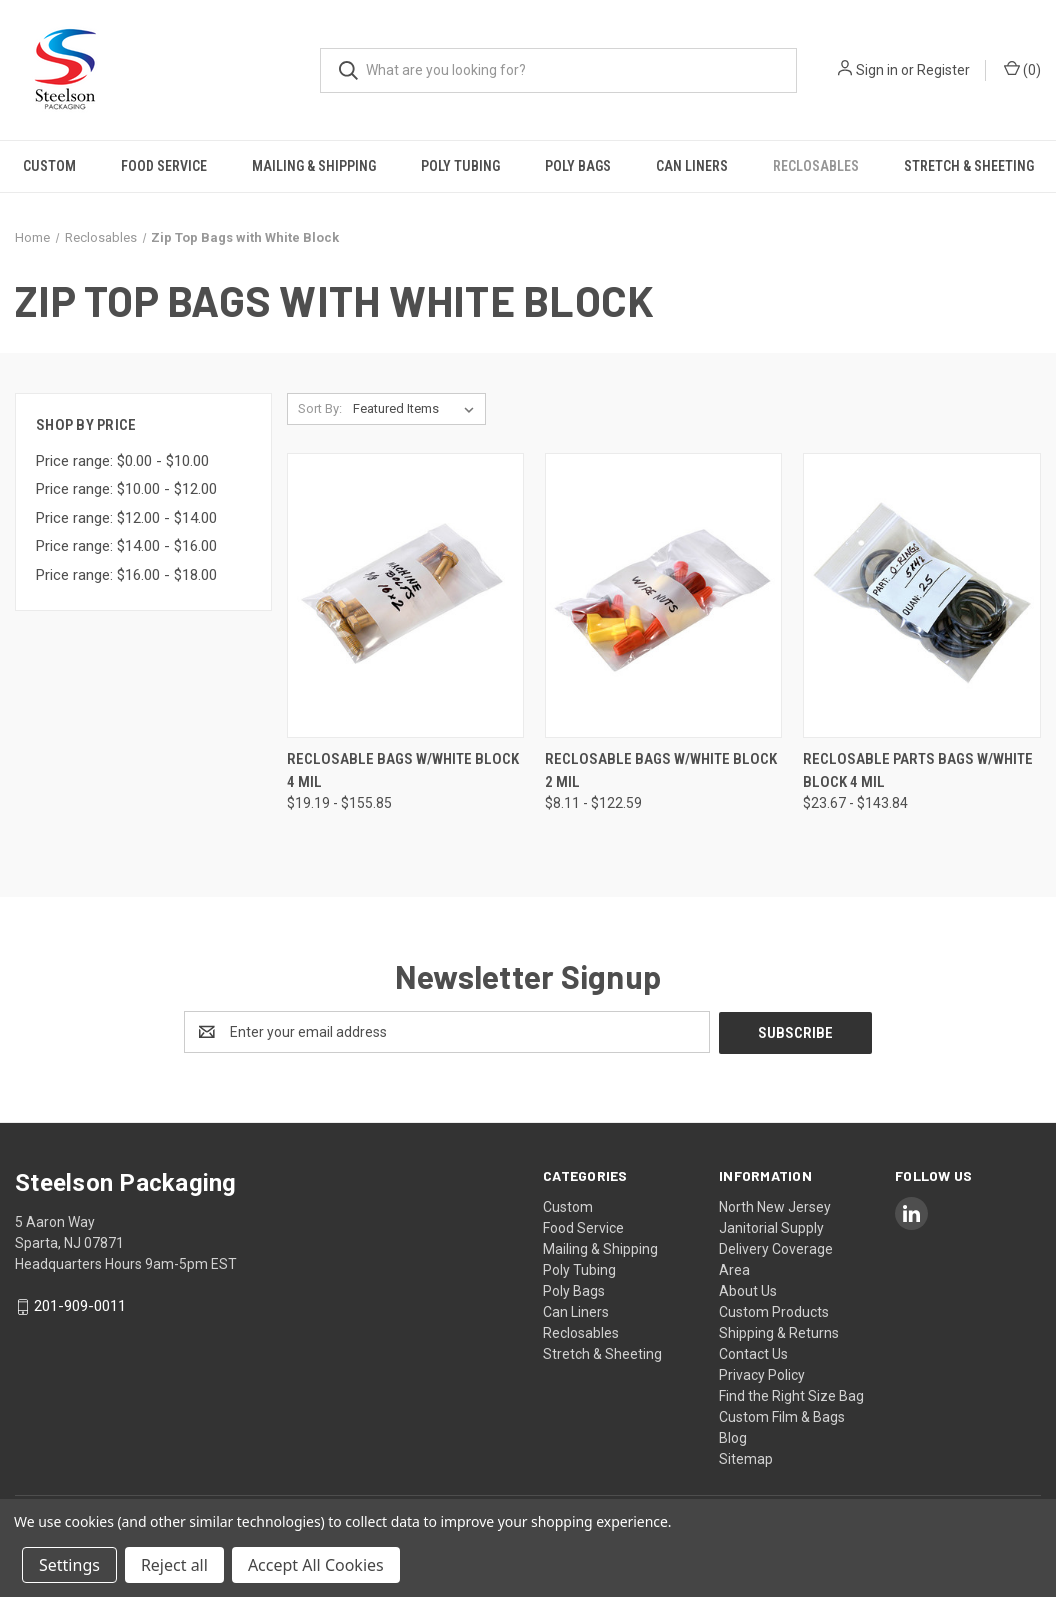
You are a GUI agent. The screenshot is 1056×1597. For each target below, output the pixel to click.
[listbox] (417, 409)
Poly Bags (578, 166)
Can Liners (692, 166)
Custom (49, 166)
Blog (733, 1437)
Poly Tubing (460, 166)
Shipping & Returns (779, 1332)
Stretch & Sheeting (969, 166)
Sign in (877, 70)
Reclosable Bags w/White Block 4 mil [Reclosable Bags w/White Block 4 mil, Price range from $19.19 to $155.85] (403, 770)
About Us (748, 1290)
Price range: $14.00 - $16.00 (126, 546)
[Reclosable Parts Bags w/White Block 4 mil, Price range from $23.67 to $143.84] (921, 595)
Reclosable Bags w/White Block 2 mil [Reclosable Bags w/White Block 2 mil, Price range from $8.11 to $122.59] (661, 770)
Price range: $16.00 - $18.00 (126, 575)
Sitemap (746, 1458)
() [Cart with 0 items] (1022, 69)
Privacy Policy (762, 1374)
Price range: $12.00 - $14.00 (126, 518)
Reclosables (816, 166)
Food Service (164, 166)
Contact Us (753, 1353)
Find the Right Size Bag (791, 1395)
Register (943, 70)
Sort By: (320, 408)
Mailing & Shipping (314, 166)
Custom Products (774, 1311)
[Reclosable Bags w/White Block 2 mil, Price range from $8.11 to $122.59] (663, 595)
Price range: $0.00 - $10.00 (122, 461)
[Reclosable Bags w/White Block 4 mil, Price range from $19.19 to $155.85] (405, 595)
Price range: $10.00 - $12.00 (126, 489)
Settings (69, 1565)
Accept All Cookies (316, 1565)
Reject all (174, 1565)
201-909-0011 (80, 1306)
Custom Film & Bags (782, 1416)
